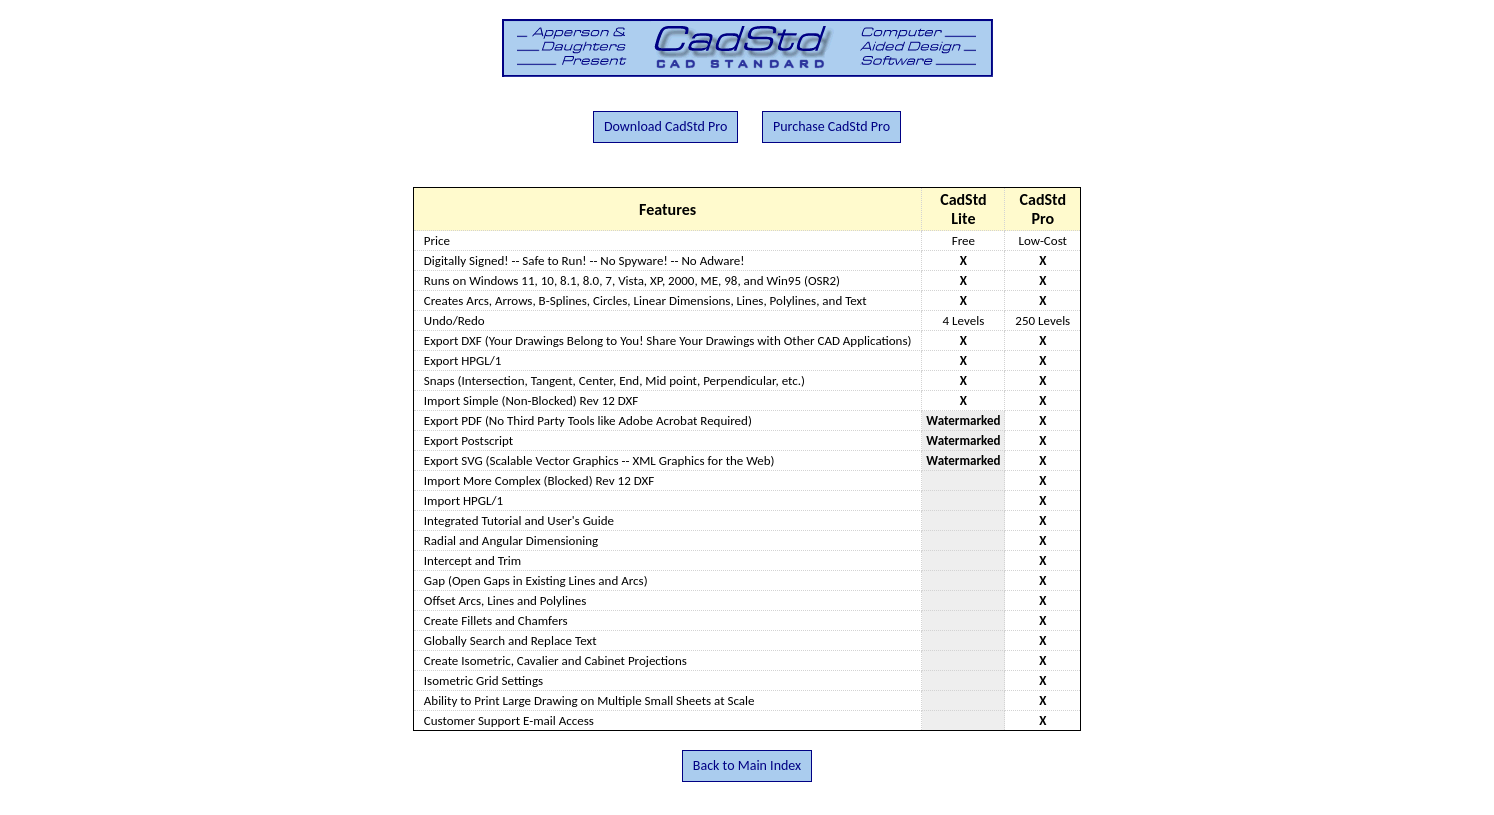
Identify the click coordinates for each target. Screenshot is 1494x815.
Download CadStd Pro (665, 126)
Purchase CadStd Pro (831, 126)
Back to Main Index (747, 765)
